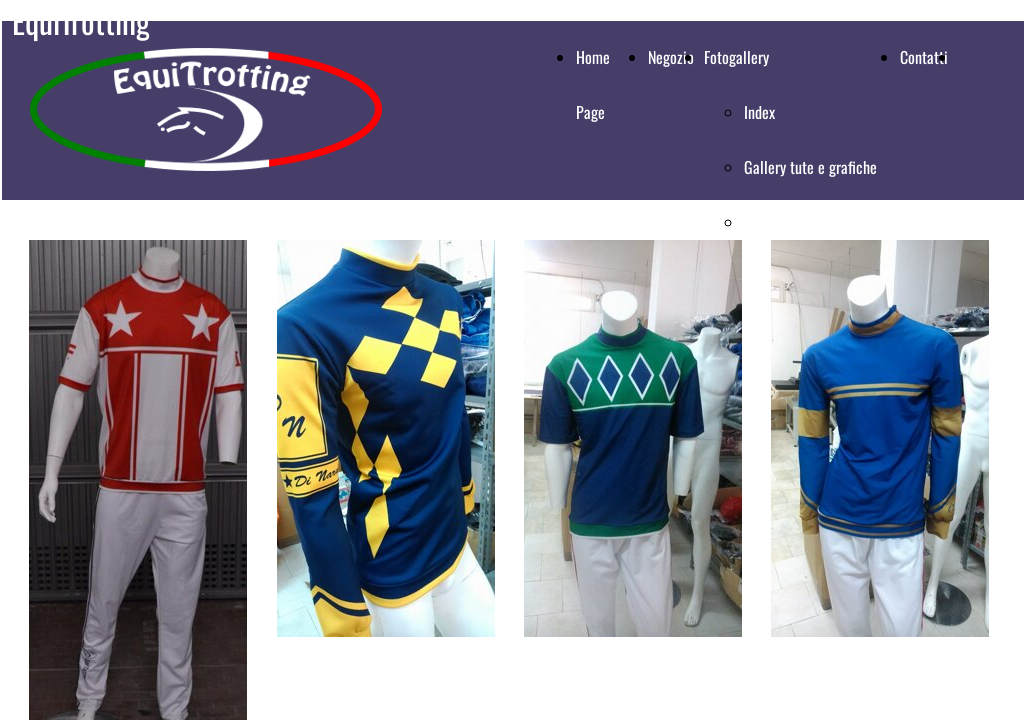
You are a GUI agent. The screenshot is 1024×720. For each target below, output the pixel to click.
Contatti (924, 57)
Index (759, 112)
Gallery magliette (795, 222)
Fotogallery (736, 57)
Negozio (671, 57)
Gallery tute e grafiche (810, 167)
